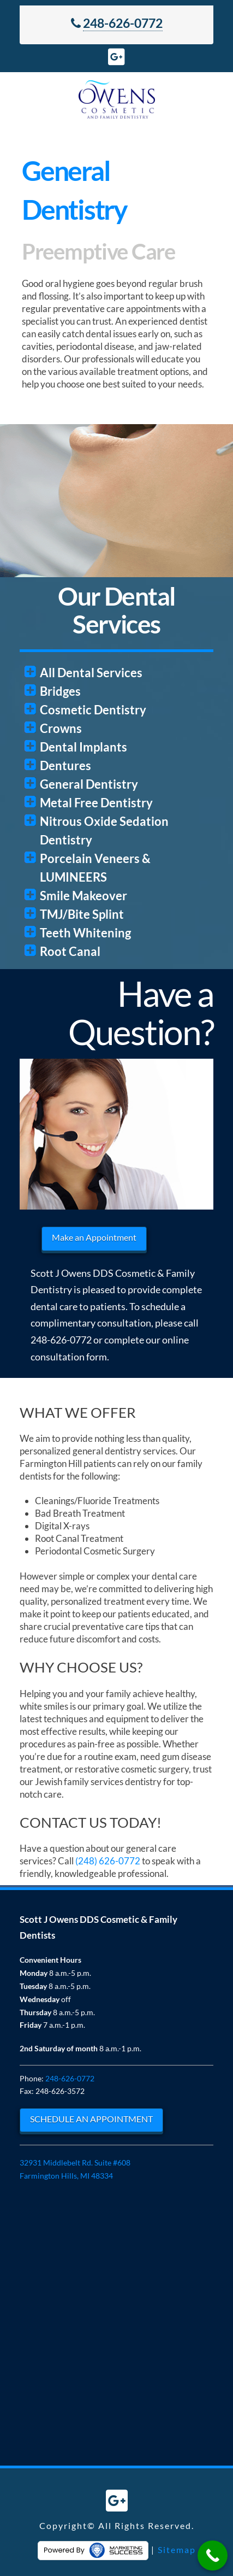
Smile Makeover (83, 895)
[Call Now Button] (213, 2555)
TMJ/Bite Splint (82, 914)
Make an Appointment (94, 1237)
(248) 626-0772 (107, 1861)
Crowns (61, 728)
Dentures (65, 765)
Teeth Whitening (85, 932)
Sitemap (177, 2549)
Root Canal (70, 951)
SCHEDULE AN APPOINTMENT (91, 2119)
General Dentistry (89, 784)
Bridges (60, 691)
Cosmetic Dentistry (93, 709)
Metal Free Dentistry (96, 802)
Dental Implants (83, 747)
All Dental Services (91, 672)
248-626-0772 (123, 23)
